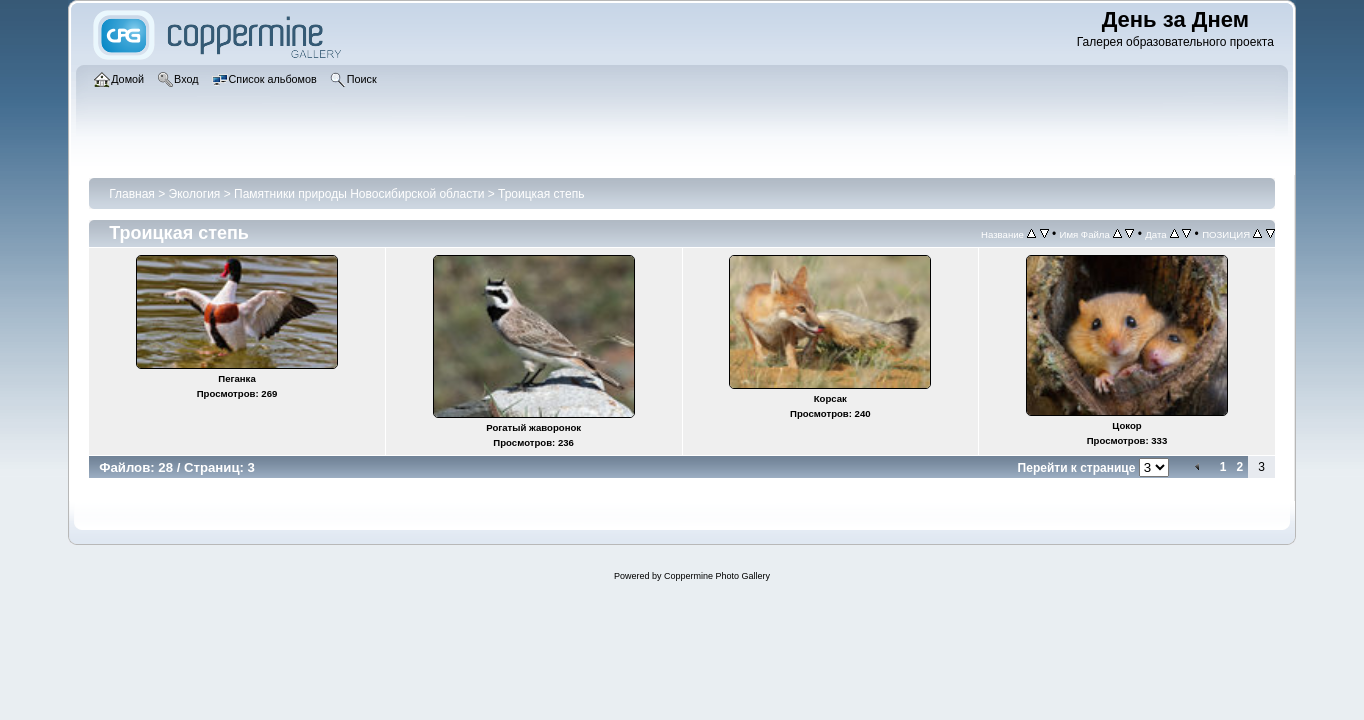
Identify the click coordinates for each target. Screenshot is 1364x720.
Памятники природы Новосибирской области (359, 194)
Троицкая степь (541, 194)
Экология (195, 194)
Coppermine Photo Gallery (717, 576)
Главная (132, 194)
